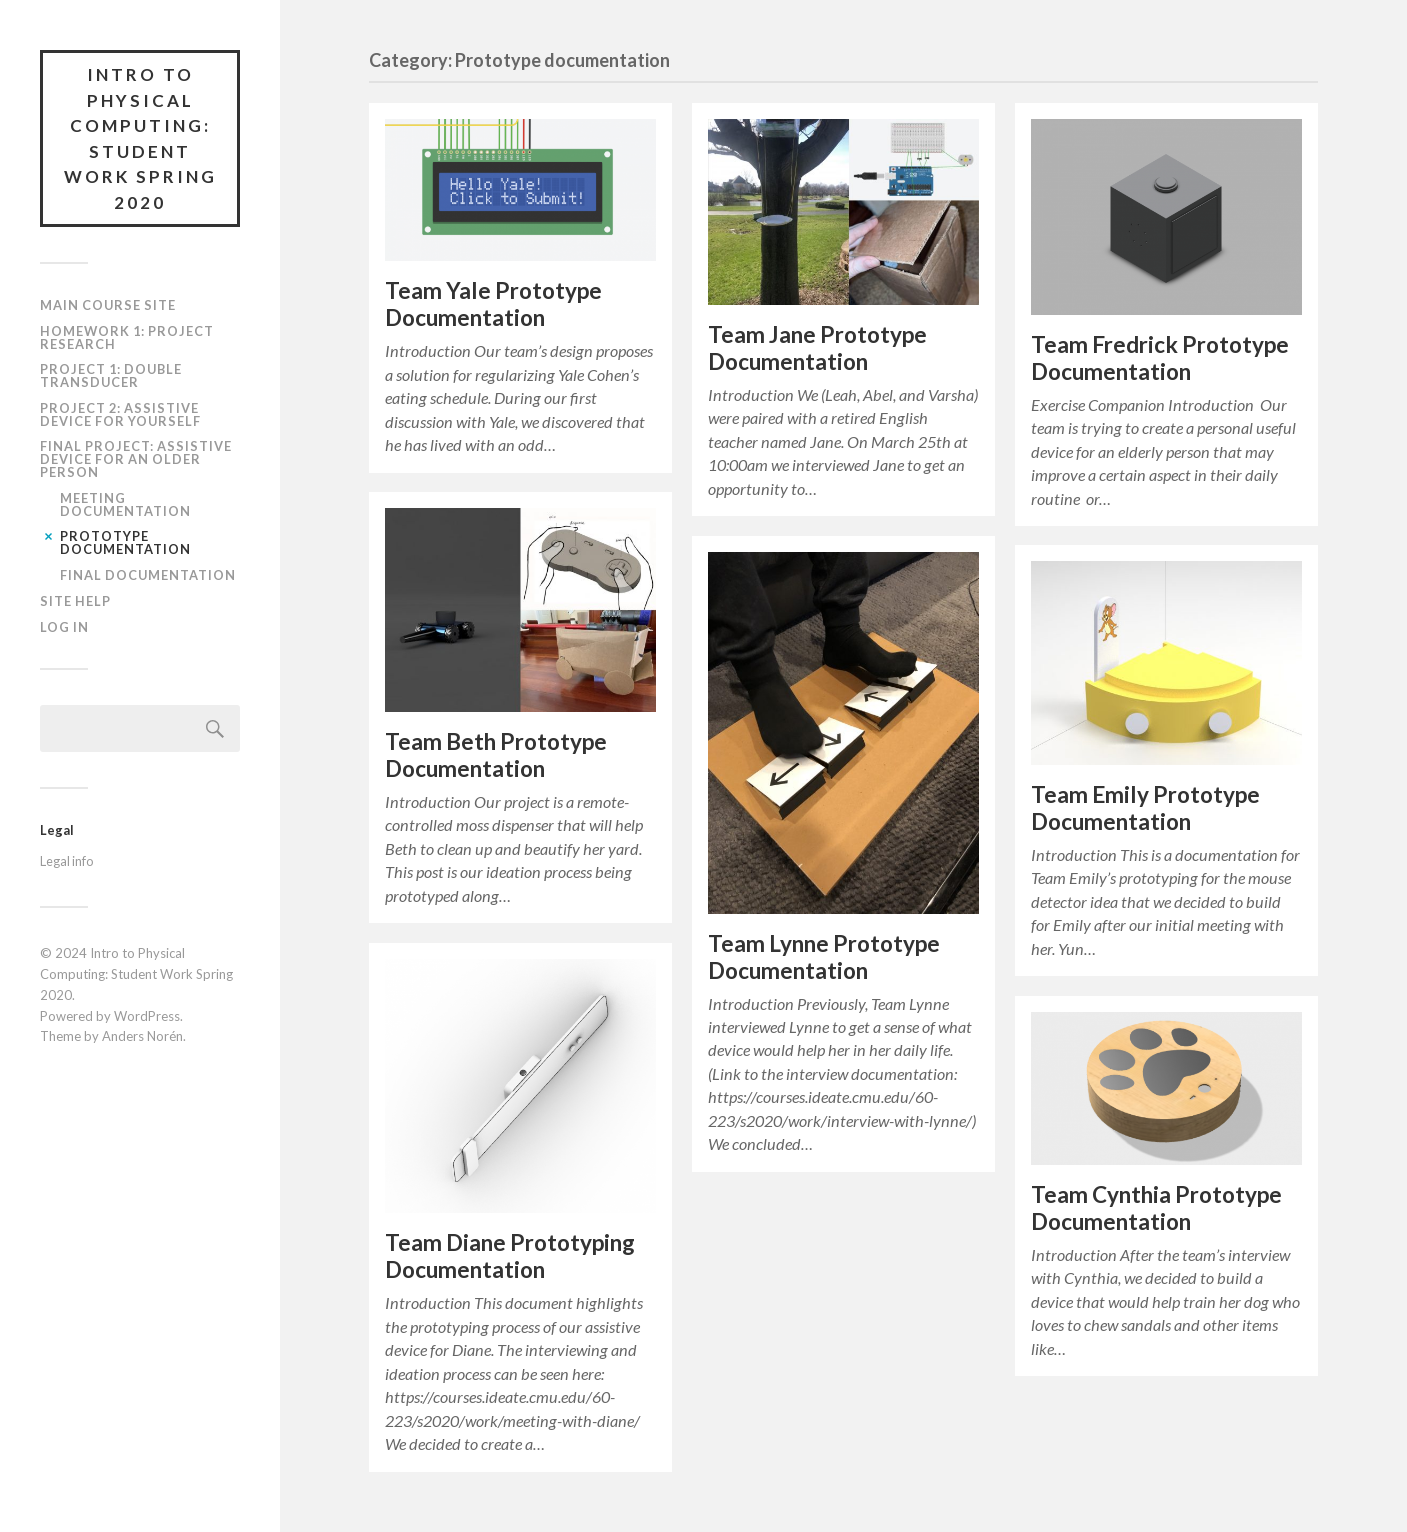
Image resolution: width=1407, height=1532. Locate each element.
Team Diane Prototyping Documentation (510, 1256)
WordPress (147, 1016)
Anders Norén (142, 1036)
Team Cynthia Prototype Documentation (1156, 1208)
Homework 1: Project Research (127, 337)
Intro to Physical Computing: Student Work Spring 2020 (140, 138)
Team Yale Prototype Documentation (493, 304)
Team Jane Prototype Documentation (817, 348)
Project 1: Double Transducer (111, 375)
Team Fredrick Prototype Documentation (1160, 358)
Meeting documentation (125, 504)
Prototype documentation (125, 542)
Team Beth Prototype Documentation (496, 755)
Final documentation (148, 575)
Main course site (108, 305)
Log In (64, 627)
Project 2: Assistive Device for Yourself (120, 414)
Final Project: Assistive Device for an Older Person (136, 459)
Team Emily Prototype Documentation (1145, 808)
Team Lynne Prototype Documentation (824, 957)
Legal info (66, 861)
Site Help (75, 601)
